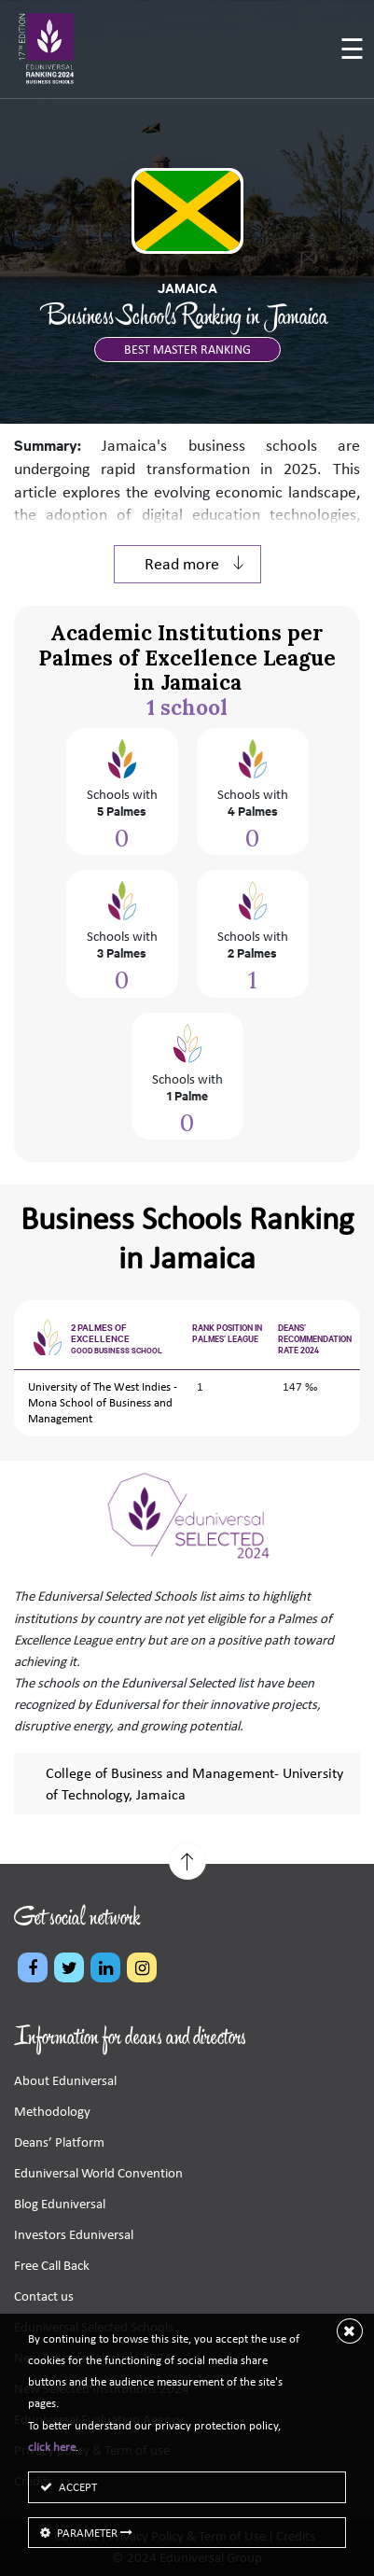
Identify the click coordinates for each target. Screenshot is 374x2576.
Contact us (44, 2296)
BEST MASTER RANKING (187, 350)
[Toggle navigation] (352, 51)
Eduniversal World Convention (98, 2172)
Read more (195, 563)
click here (52, 2447)
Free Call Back (52, 2265)
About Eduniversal (65, 2080)
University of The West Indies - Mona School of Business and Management (102, 1402)
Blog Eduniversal (59, 2203)
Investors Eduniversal (73, 2234)
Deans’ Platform (59, 2142)
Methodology (52, 2111)
